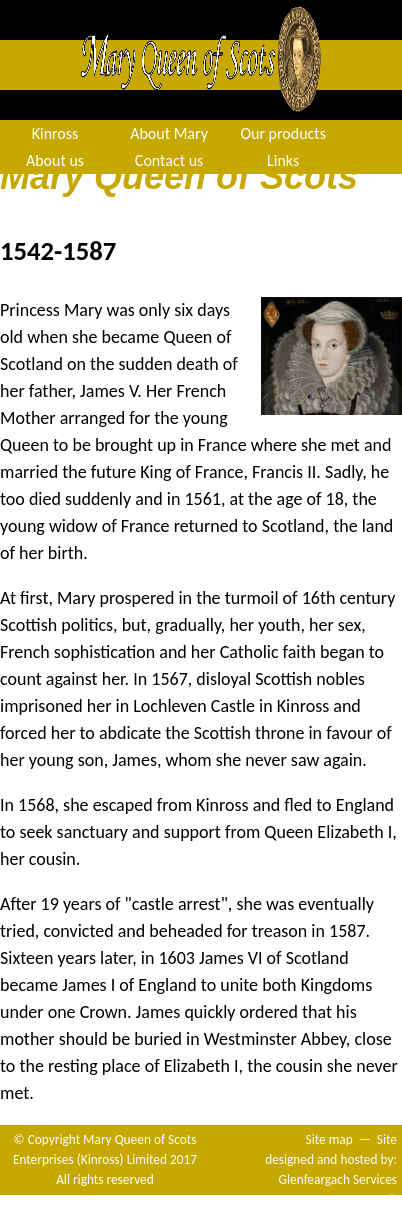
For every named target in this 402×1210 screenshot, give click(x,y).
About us (55, 160)
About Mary (169, 133)
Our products (283, 133)
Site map (329, 1139)
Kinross (55, 133)
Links (283, 160)
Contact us (169, 160)
